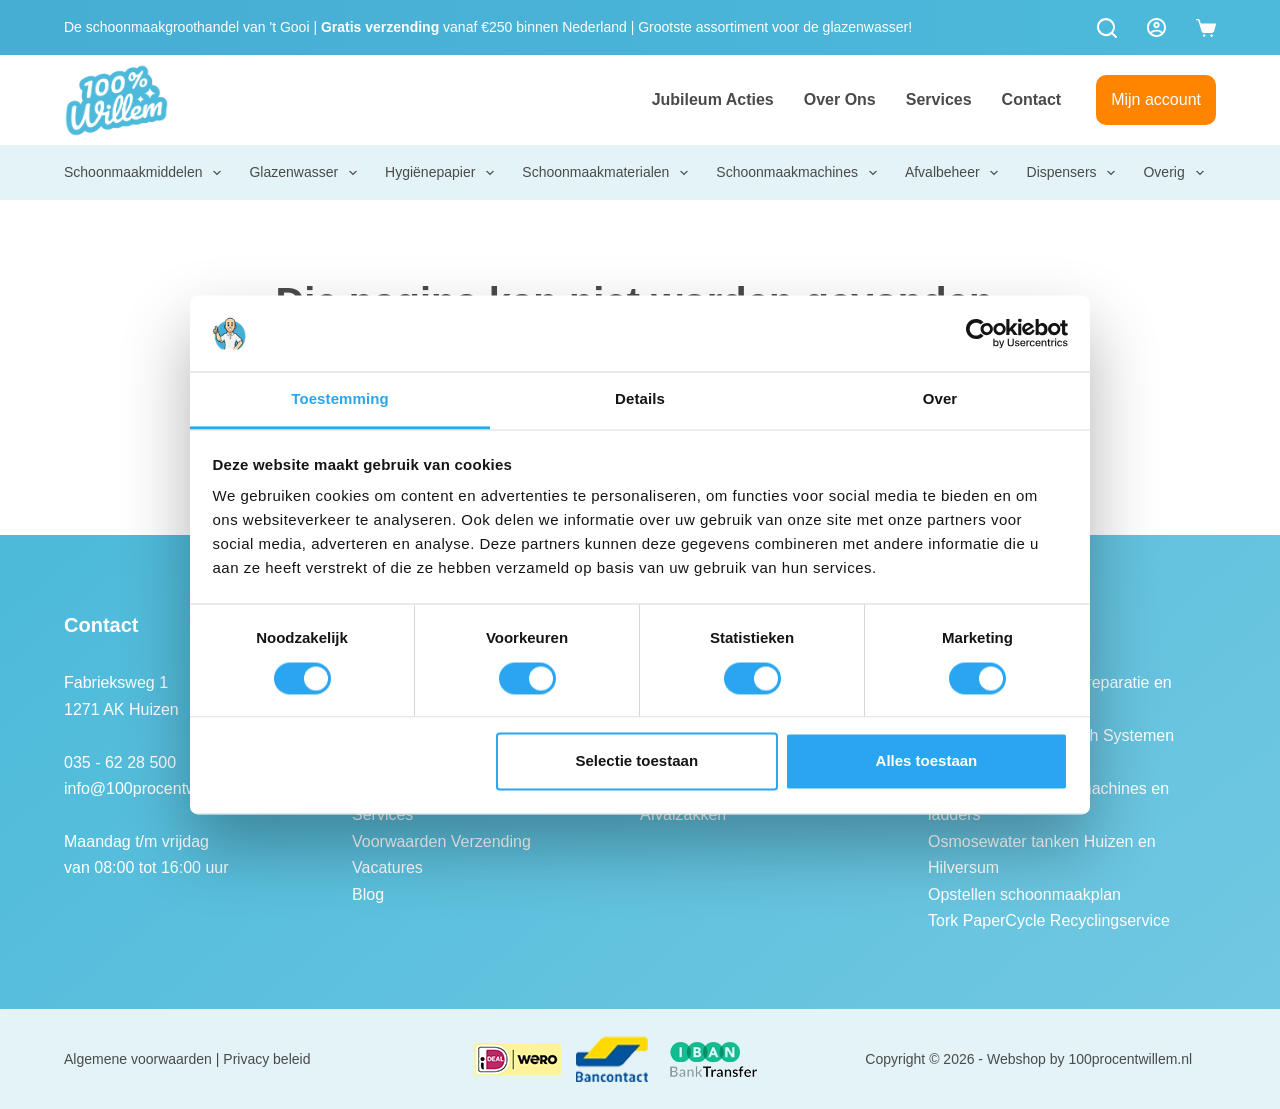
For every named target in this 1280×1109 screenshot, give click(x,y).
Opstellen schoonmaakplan (1024, 894)
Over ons (840, 99)
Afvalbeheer (953, 173)
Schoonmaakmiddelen (144, 173)
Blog (368, 894)
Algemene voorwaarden (138, 1059)
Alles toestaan (927, 761)
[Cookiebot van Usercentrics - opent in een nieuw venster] (980, 333)
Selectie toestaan (637, 761)
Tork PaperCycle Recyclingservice (1049, 920)
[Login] (1156, 27)
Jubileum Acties (713, 99)
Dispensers (1072, 173)
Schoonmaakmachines (797, 173)
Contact (1032, 99)
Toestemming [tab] (340, 399)
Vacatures (387, 867)
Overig (1174, 173)
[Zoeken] (1107, 28)
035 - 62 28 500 (120, 762)
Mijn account (1156, 99)
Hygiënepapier (441, 173)
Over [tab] (940, 399)
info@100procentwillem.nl (155, 788)
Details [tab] (640, 399)
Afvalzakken (683, 814)
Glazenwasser (304, 173)
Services (939, 99)
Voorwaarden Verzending (441, 841)
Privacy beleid (266, 1059)
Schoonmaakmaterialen (606, 173)
